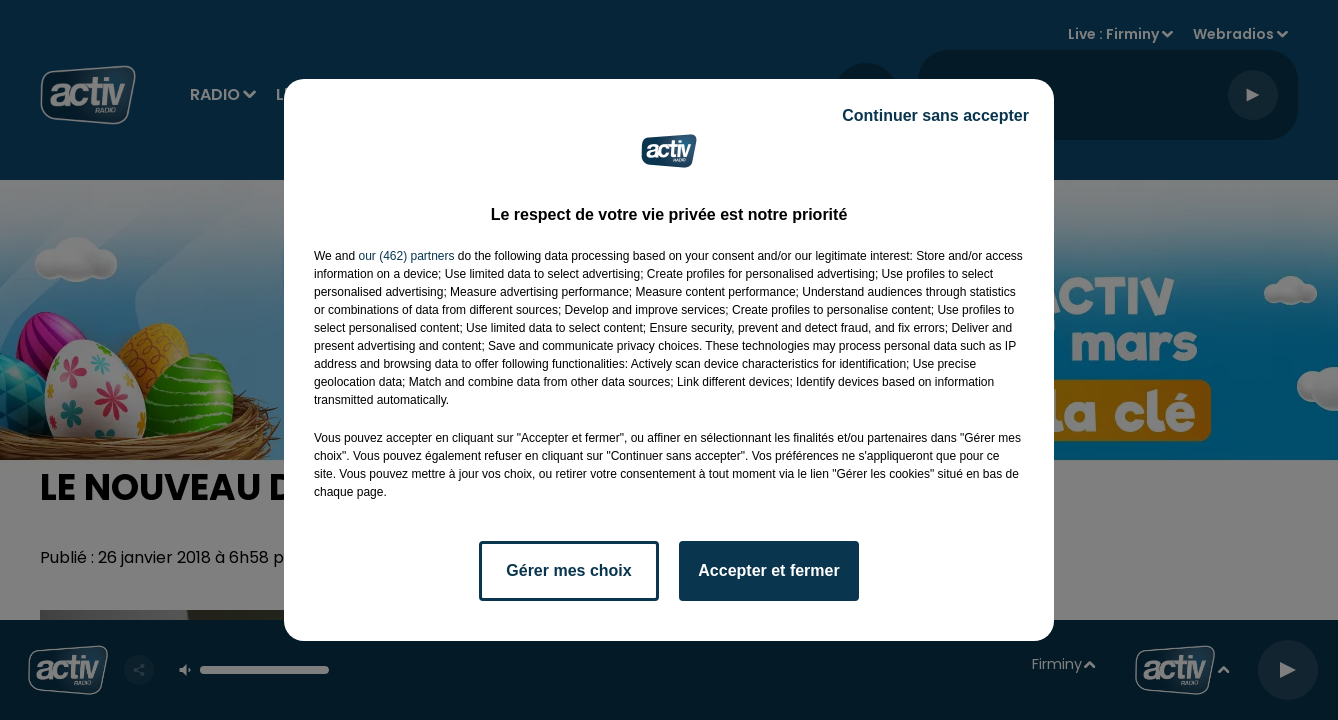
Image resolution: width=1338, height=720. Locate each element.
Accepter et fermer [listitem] (768, 570)
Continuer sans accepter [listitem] (935, 115)
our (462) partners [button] (406, 256)
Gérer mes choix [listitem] (568, 570)
